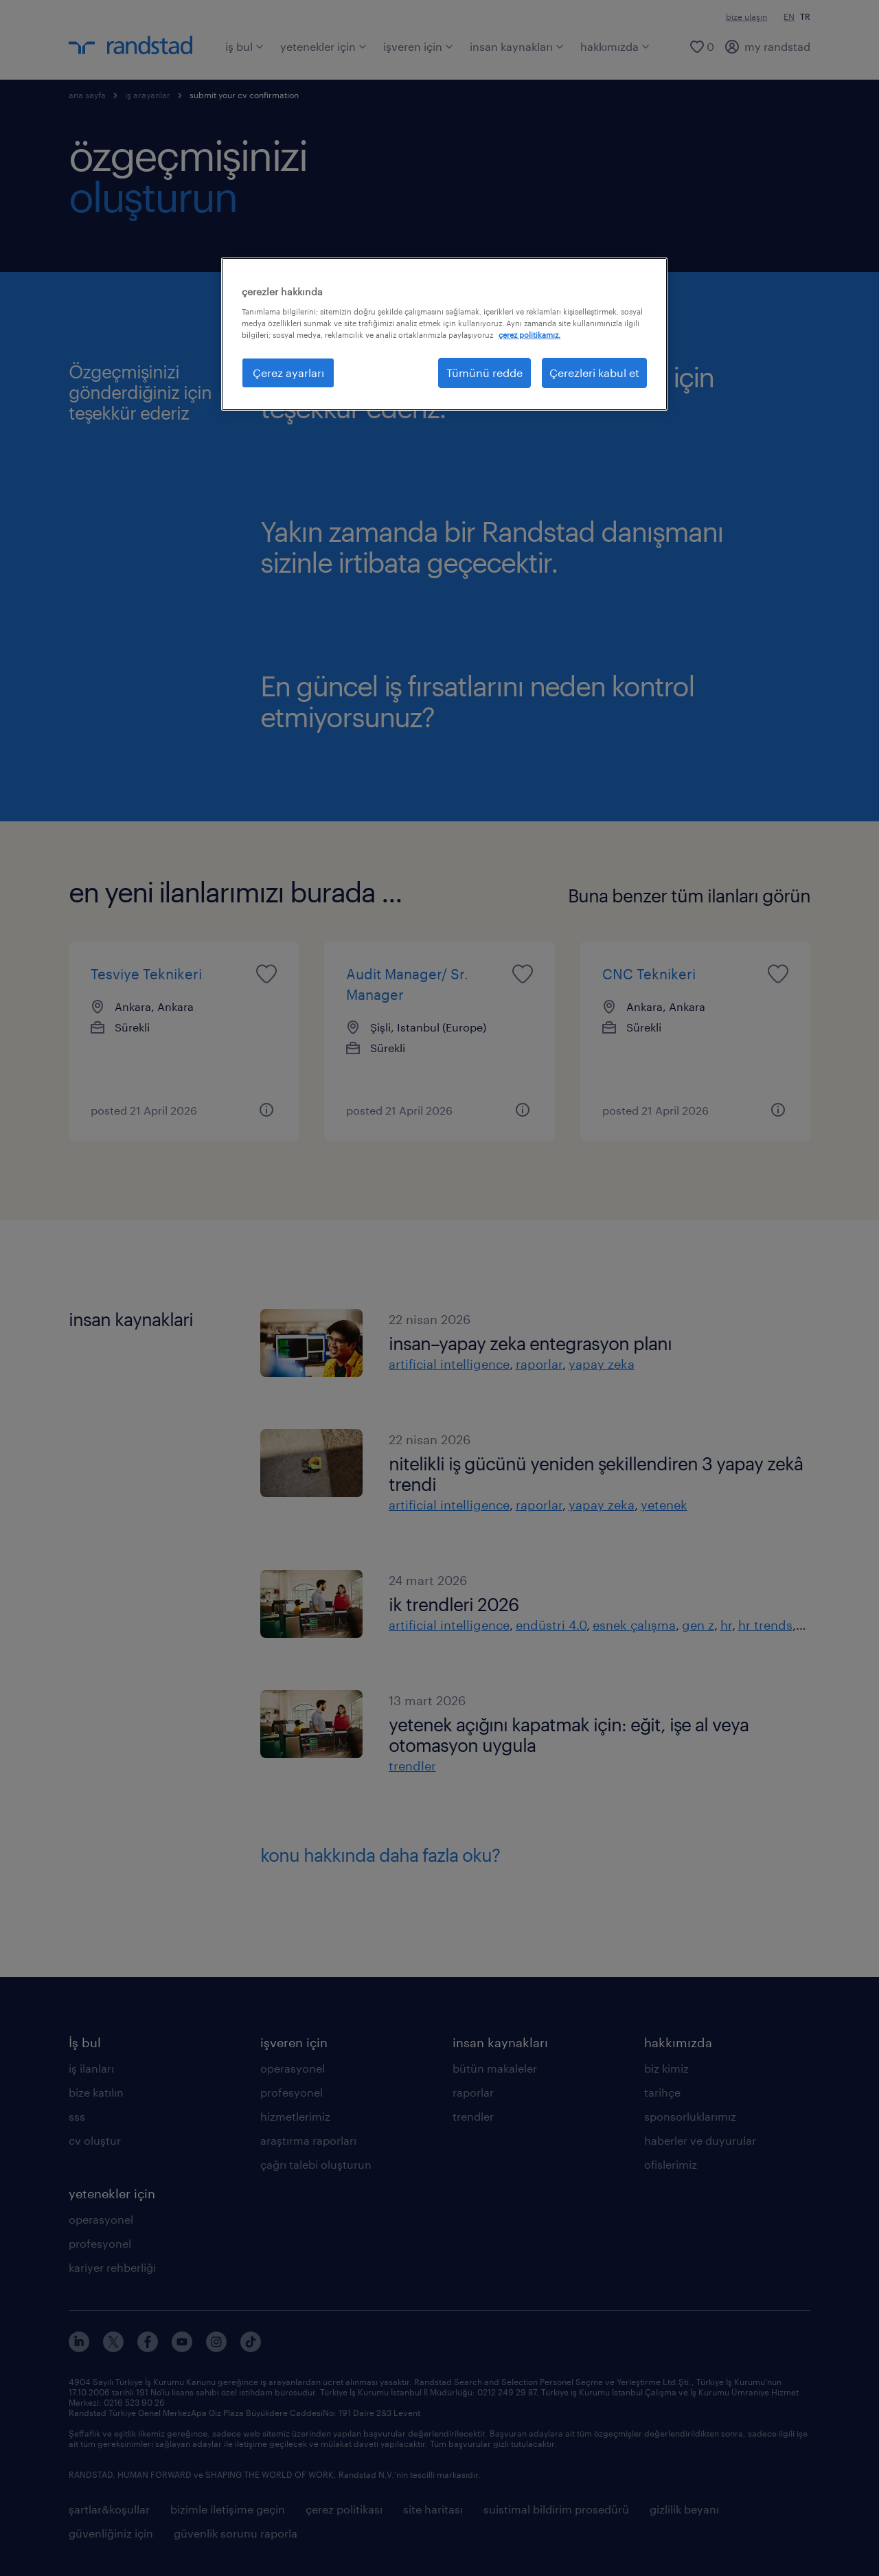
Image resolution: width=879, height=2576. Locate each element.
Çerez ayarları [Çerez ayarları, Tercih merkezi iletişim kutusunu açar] (288, 372)
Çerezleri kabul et (594, 372)
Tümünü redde (484, 372)
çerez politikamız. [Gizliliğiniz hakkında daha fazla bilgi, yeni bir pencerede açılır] (529, 334)
